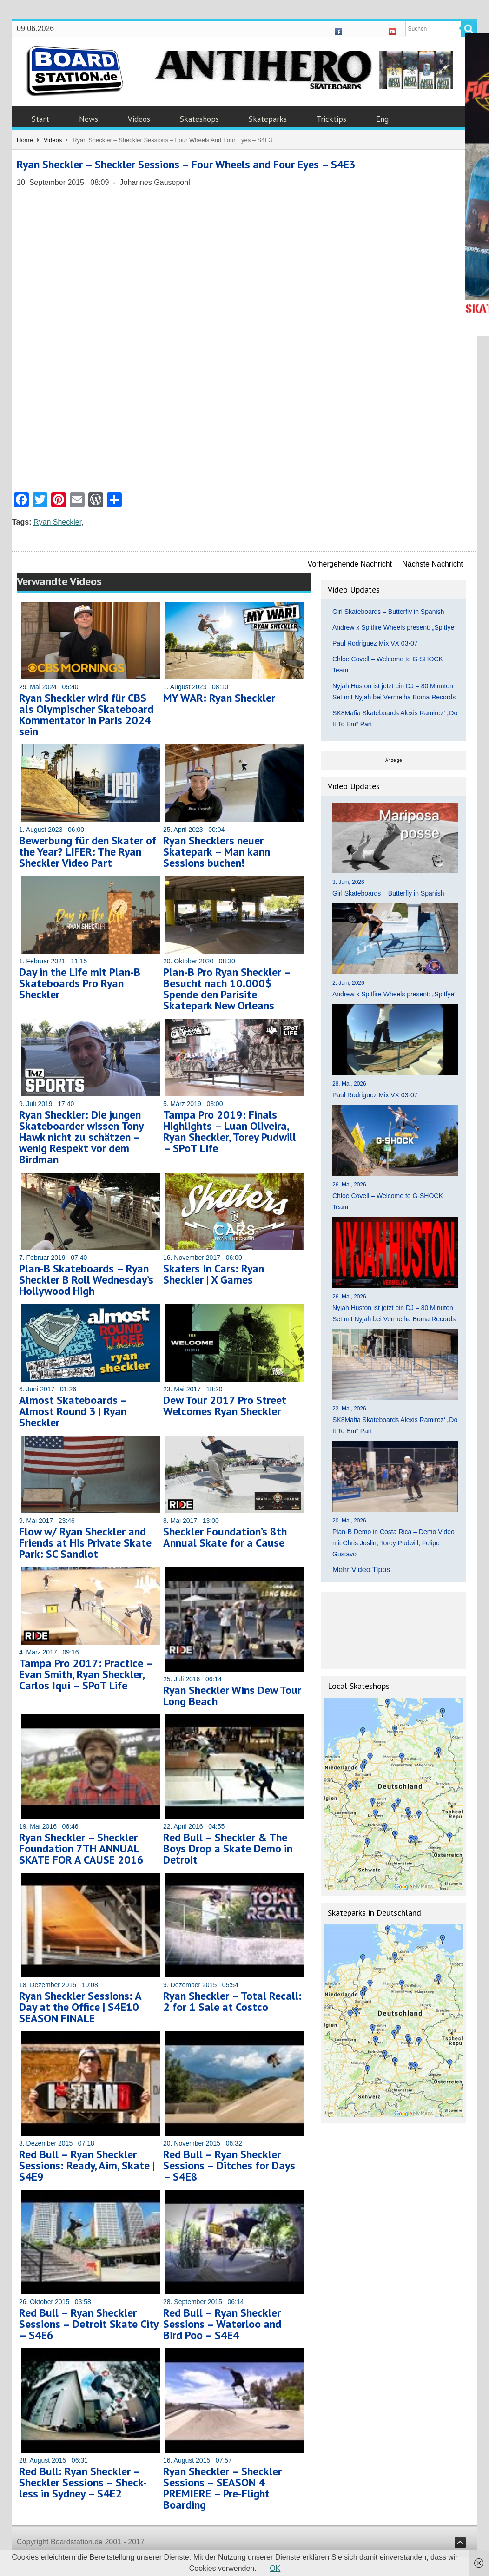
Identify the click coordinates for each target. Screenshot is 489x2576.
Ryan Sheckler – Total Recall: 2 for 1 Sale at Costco (232, 2001)
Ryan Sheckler (57, 522)
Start (40, 119)
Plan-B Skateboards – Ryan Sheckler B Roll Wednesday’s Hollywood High (86, 1279)
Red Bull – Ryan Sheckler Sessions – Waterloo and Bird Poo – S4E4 (222, 2324)
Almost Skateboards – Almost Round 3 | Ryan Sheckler (73, 1411)
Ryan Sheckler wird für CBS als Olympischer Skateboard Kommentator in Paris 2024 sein (86, 714)
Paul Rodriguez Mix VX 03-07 (375, 643)
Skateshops (199, 119)
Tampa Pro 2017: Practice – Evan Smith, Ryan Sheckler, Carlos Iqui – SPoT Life (85, 1674)
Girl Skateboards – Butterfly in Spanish (388, 611)
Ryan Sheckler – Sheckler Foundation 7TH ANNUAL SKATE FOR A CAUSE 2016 (81, 1848)
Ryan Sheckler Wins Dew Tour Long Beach (232, 1695)
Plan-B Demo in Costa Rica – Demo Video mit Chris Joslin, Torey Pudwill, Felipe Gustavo (393, 1543)
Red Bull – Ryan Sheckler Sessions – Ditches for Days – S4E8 (229, 2165)
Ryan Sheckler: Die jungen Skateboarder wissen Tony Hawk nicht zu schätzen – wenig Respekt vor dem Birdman (81, 1136)
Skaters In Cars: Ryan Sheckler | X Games (213, 1274)
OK (275, 2568)
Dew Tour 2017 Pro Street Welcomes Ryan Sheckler (224, 1405)
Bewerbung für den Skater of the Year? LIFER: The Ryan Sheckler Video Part (87, 851)
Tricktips (331, 119)
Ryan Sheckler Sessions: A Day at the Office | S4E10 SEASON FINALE (80, 2007)
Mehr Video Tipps (361, 1570)
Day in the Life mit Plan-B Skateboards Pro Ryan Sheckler (79, 983)
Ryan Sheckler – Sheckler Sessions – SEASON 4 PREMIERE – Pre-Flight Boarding (222, 2488)
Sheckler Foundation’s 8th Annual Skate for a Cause (225, 1537)
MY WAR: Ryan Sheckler (219, 698)
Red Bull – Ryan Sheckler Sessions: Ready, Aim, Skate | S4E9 (87, 2165)
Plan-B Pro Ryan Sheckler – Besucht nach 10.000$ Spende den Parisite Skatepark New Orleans (227, 989)
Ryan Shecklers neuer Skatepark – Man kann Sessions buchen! (216, 851)
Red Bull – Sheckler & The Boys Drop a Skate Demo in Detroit (227, 1848)
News (88, 119)
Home (25, 140)
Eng (382, 119)
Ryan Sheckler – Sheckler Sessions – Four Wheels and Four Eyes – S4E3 (186, 164)
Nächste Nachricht (432, 564)
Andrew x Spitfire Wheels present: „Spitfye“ (394, 627)
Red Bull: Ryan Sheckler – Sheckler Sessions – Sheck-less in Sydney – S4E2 (83, 2482)
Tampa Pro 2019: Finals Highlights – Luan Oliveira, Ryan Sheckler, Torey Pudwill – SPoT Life (229, 1131)
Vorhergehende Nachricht (350, 564)
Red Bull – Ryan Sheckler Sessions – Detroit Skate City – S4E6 (88, 2324)
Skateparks (268, 119)
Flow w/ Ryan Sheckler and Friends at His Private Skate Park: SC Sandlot (85, 1542)
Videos (139, 119)
